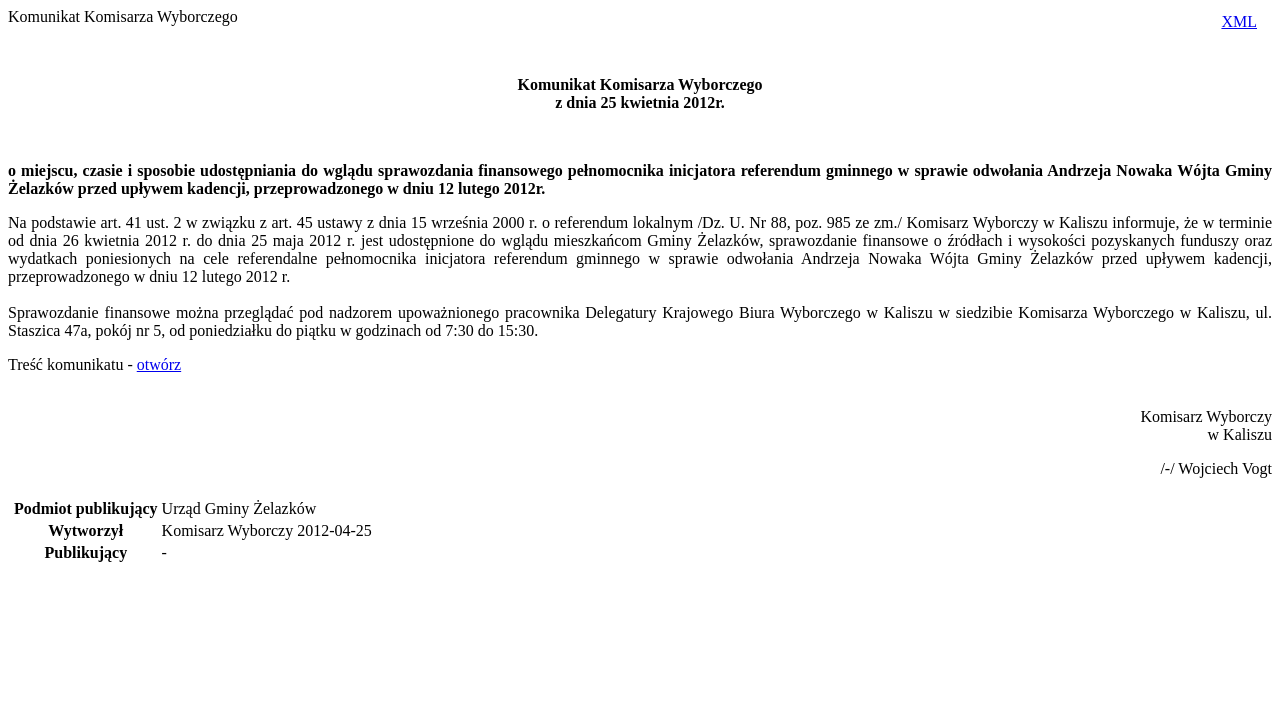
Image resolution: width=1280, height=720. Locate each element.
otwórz (159, 364)
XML (1239, 21)
